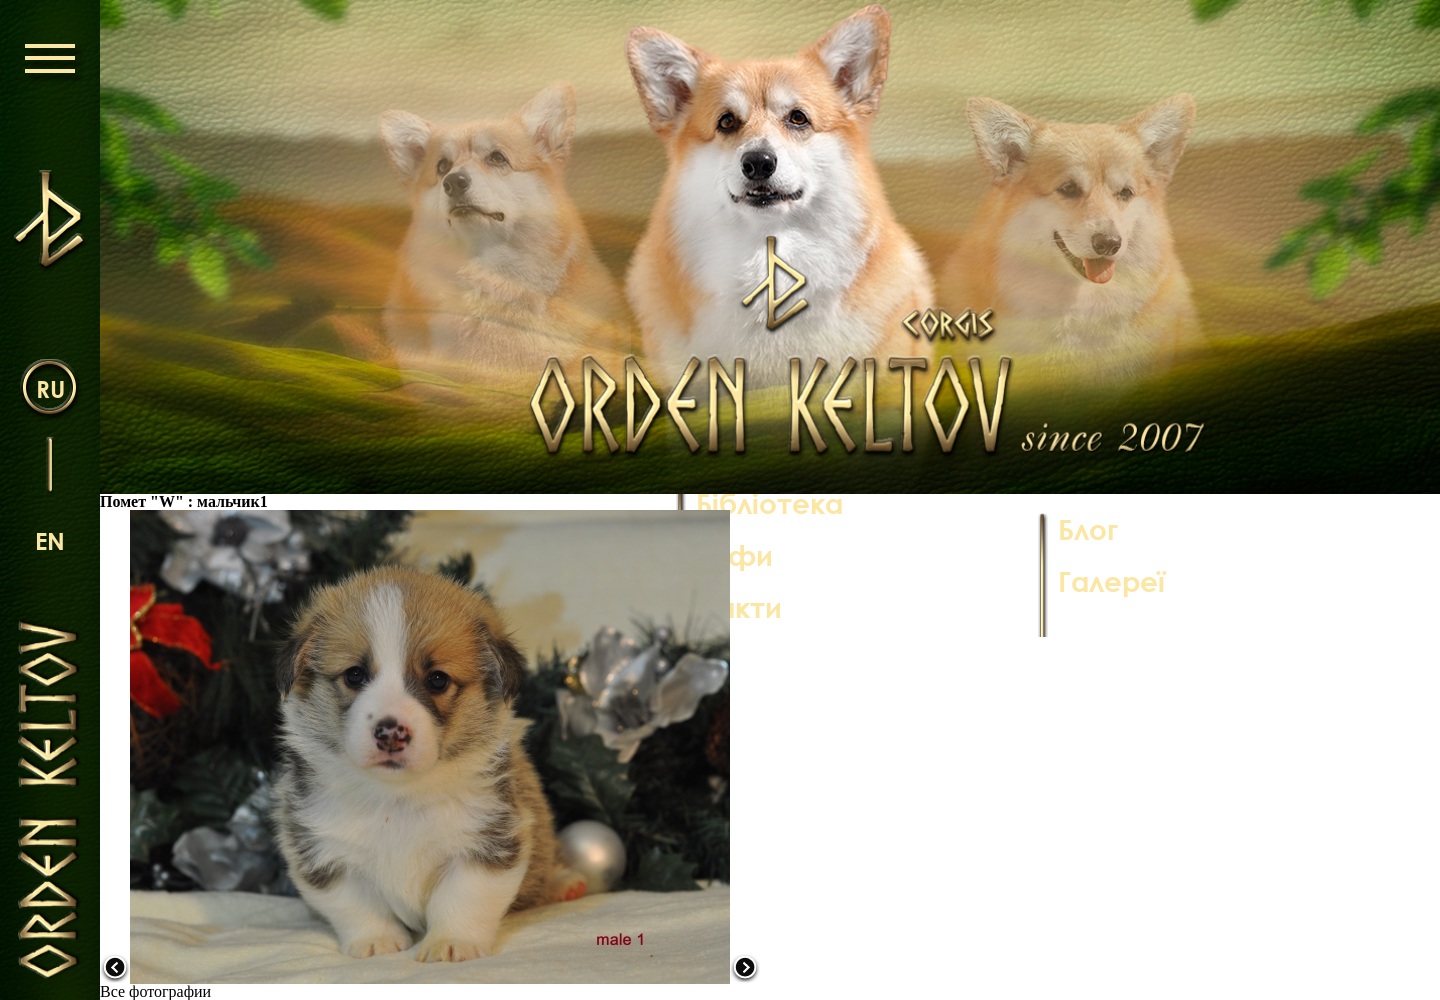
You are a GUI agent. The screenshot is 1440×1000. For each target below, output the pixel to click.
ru (50, 388)
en (50, 540)
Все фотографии (155, 991)
